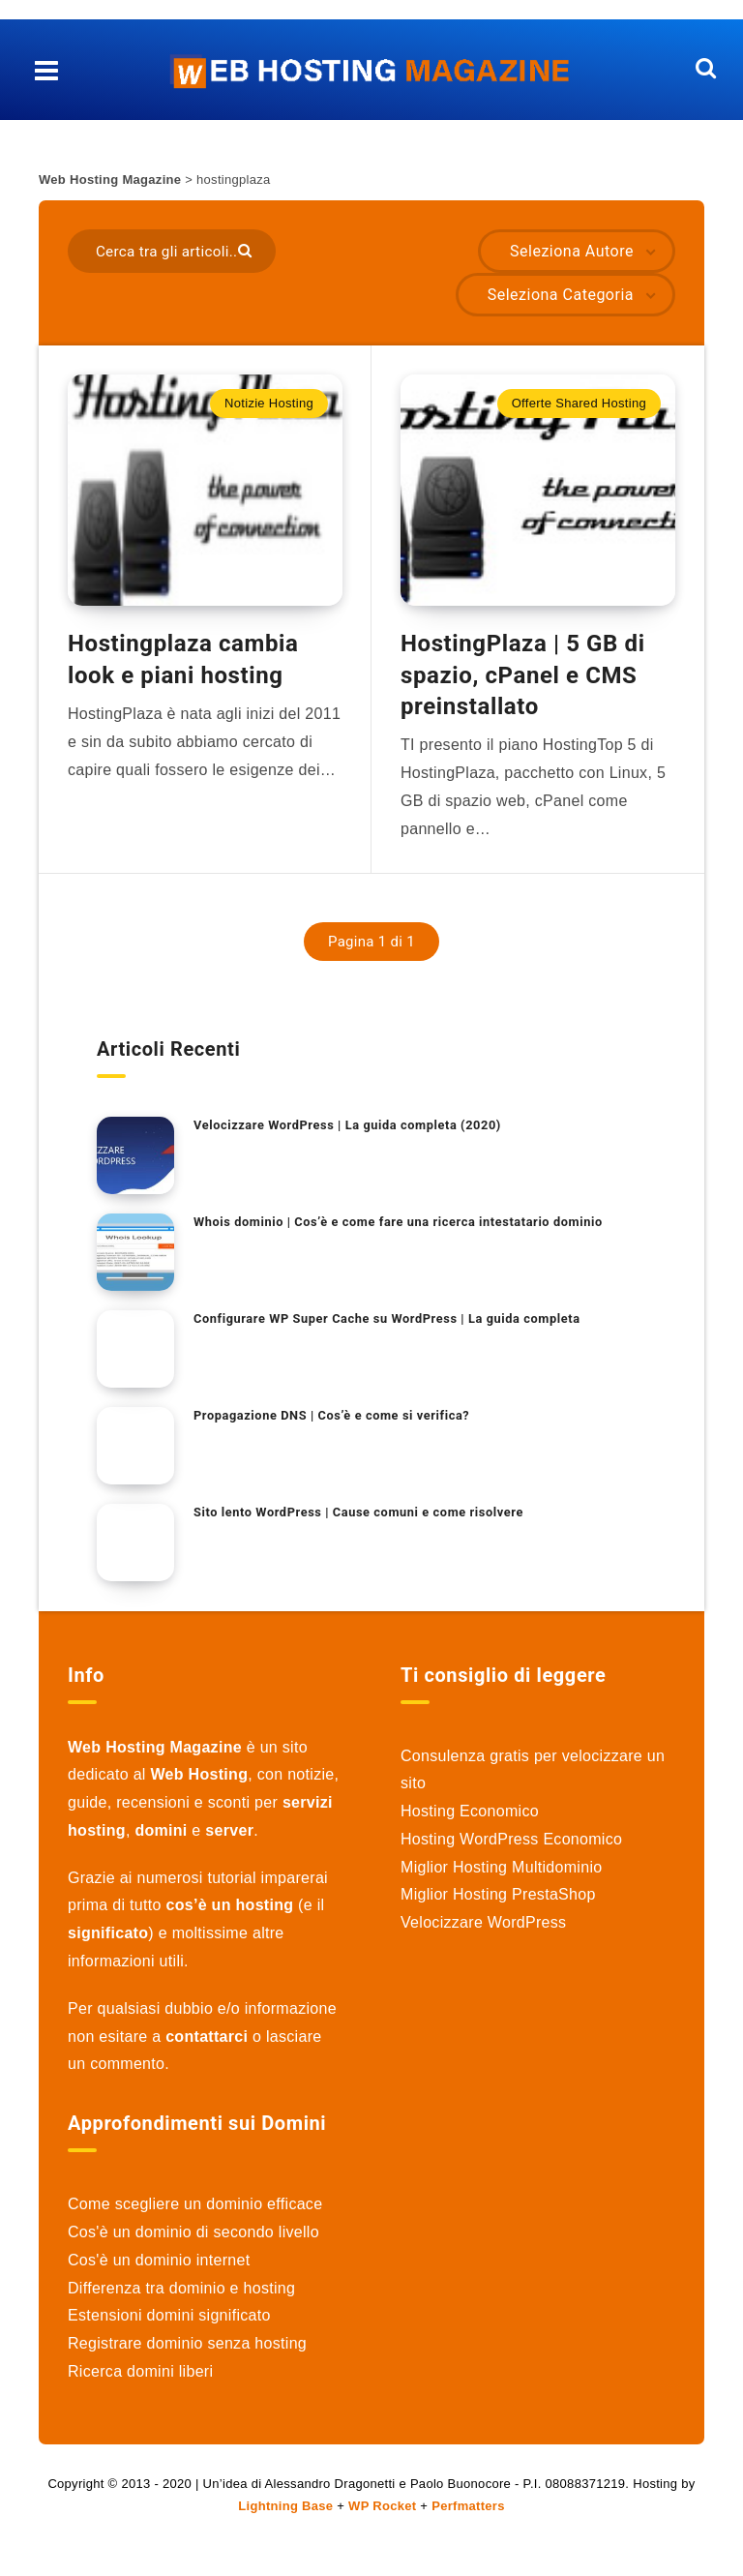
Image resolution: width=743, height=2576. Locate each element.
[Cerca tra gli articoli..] (172, 251)
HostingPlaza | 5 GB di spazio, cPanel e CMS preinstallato (523, 686)
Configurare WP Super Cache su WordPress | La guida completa (389, 1329)
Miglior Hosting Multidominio (501, 1878)
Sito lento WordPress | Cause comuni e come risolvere (361, 1522)
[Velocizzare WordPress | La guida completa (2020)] (135, 1166)
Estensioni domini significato (169, 2327)
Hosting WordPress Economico (511, 1850)
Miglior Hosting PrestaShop (498, 1906)
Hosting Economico (470, 1821)
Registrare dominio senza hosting (187, 2354)
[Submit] (247, 249)
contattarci (206, 2047)
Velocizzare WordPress (483, 1933)
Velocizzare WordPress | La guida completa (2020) (349, 1135)
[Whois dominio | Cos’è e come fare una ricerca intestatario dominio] (135, 1263)
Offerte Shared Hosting (579, 403)
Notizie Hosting (268, 403)
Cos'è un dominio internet (159, 2270)
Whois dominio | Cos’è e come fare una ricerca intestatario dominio (401, 1232)
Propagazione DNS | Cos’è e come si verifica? (333, 1426)
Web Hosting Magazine (110, 179)
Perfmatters (468, 2516)
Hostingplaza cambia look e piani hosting (183, 670)
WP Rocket (382, 2516)
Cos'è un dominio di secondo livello (193, 2242)
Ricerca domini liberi (140, 2382)
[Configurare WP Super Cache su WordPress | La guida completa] (135, 1359)
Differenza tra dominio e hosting (181, 2299)
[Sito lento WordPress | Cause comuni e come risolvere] (135, 1553)
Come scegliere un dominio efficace (195, 2214)
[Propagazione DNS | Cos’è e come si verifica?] (135, 1456)
